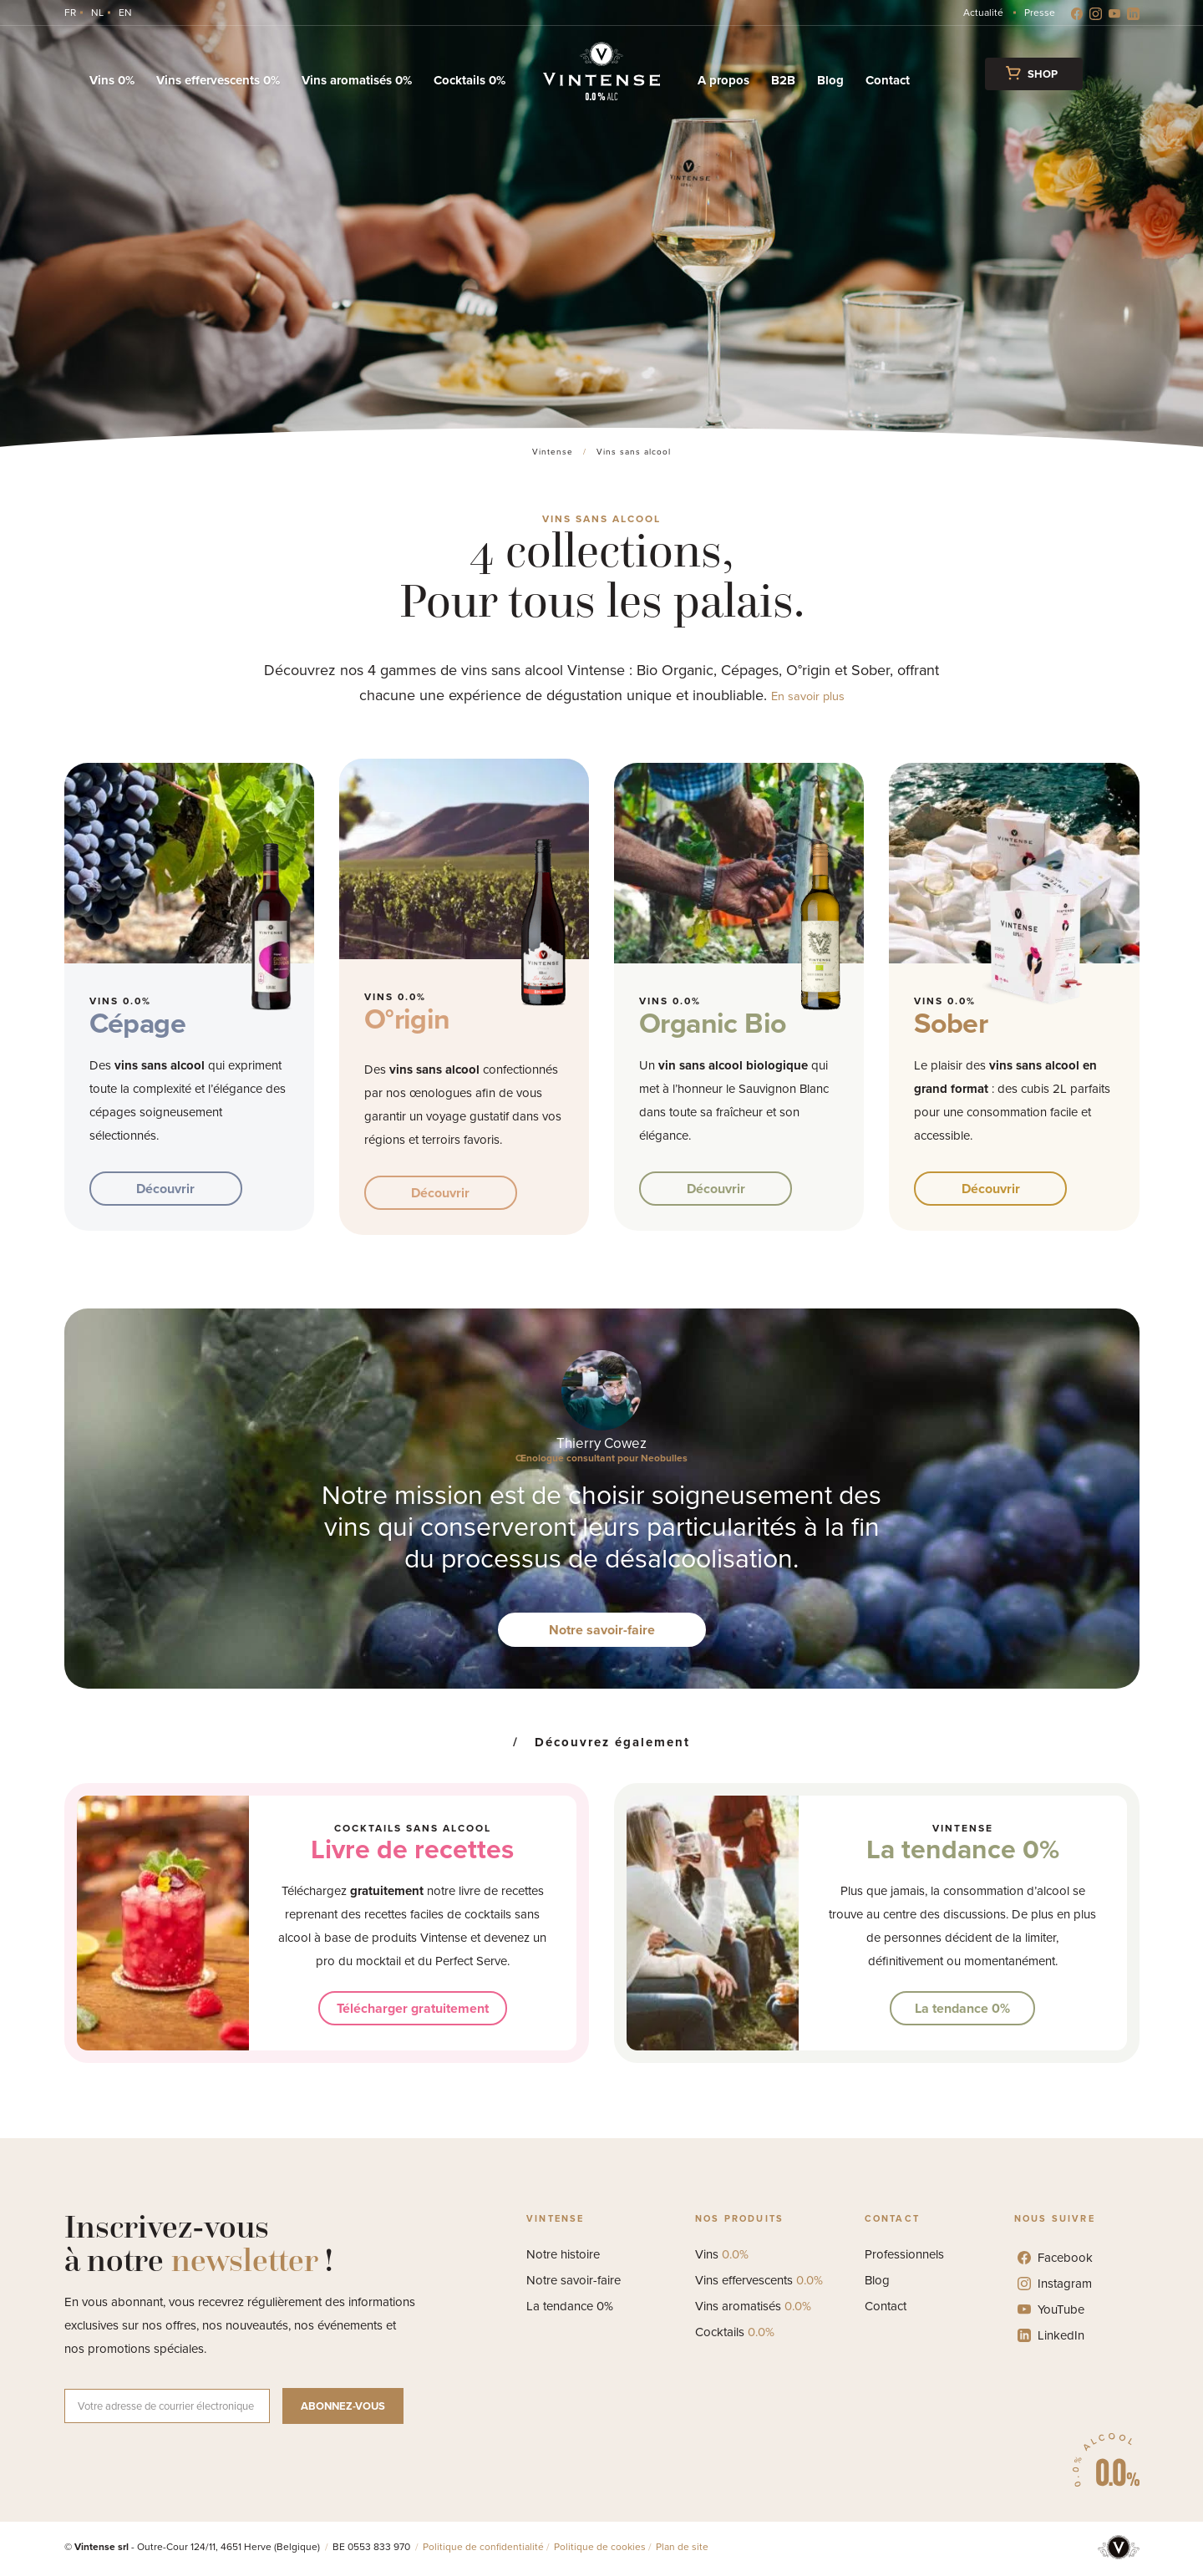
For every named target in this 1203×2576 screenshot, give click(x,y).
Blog (830, 80)
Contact (887, 80)
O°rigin (407, 1019)
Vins (722, 2254)
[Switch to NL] (97, 12)
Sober (950, 1023)
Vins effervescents (759, 2280)
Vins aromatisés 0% (357, 80)
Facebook (1055, 2257)
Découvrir (165, 1188)
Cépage (137, 1023)
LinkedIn (1051, 2335)
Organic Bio (712, 1023)
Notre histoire (563, 2254)
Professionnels (904, 2254)
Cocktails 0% (469, 80)
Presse (1039, 12)
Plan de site (682, 2546)
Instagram (1055, 2283)
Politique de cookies (600, 2546)
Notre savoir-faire (602, 1629)
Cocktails (734, 2332)
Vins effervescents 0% (218, 80)
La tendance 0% (962, 1849)
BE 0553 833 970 (372, 2546)
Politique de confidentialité (483, 2546)
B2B (783, 80)
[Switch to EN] (125, 12)
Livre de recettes (412, 1849)
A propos (723, 80)
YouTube (1051, 2309)
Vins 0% (112, 80)
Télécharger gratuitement (413, 2008)
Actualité (983, 12)
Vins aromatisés (753, 2306)
